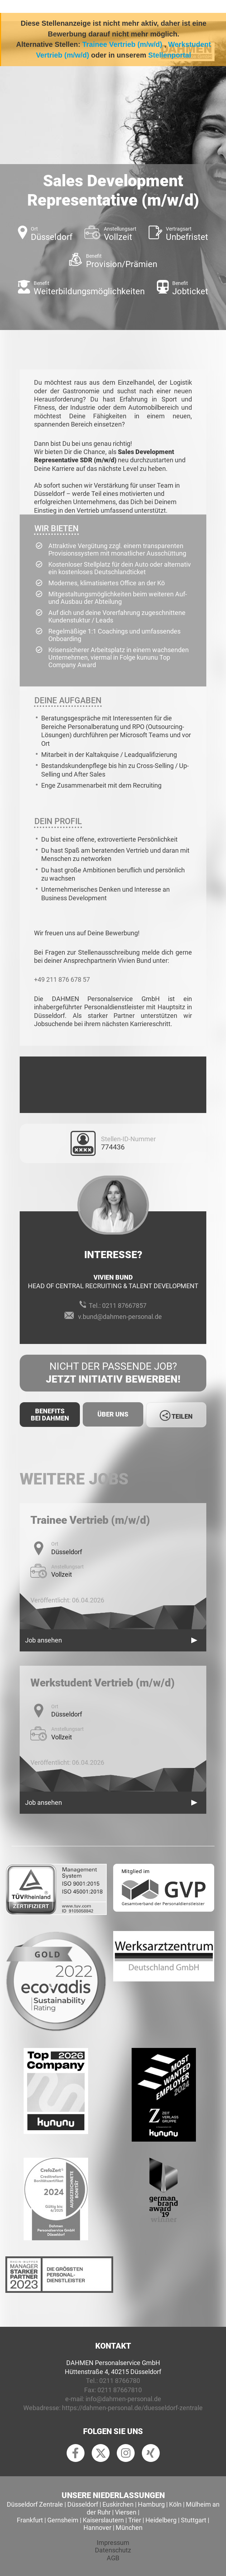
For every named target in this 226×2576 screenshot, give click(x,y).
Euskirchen (118, 2504)
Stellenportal (169, 55)
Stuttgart (193, 2520)
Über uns (112, 1414)
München (129, 2527)
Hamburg (151, 2504)
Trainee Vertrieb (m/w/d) (122, 44)
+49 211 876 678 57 (62, 979)
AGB (113, 2558)
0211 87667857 (124, 1305)
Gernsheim (62, 2520)
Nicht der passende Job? (113, 1373)
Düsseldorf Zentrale (35, 2504)
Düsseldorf (82, 2504)
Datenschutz (113, 2550)
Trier (134, 2520)
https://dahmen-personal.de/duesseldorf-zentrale (132, 2408)
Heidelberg (161, 2520)
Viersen (125, 2512)
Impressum (113, 2542)
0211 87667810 (119, 2390)
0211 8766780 (119, 2380)
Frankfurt (30, 2520)
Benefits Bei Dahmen (50, 1414)
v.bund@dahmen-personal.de (120, 1316)
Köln (175, 2504)
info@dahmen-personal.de (123, 2399)
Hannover (97, 2527)
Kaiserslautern (103, 2520)
